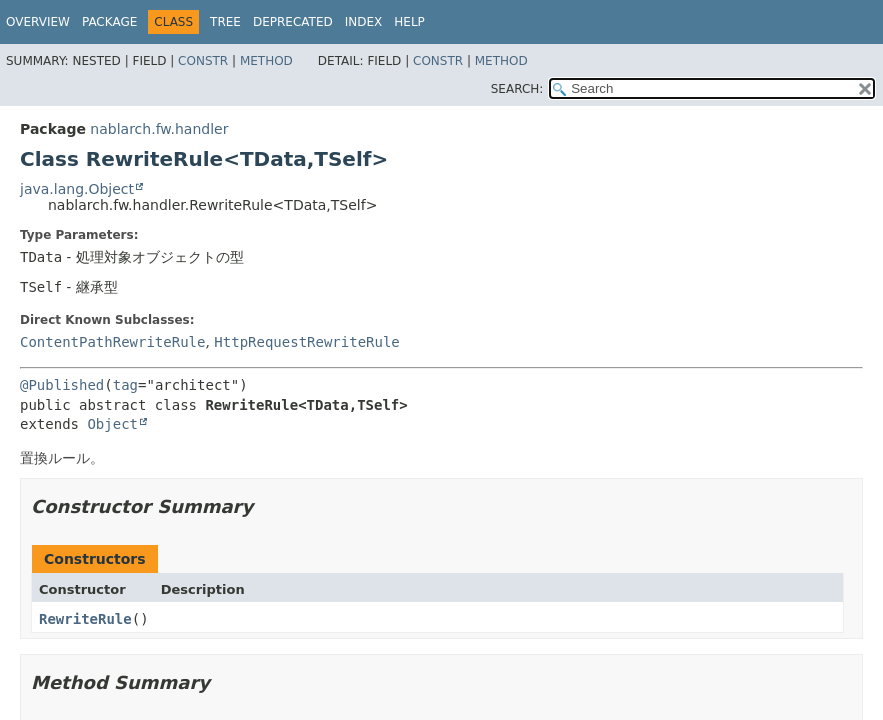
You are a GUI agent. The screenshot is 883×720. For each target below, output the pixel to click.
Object (112, 424)
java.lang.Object (77, 189)
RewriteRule (85, 619)
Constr (203, 61)
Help (409, 22)
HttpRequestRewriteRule (306, 342)
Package (109, 22)
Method (266, 61)
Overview (38, 22)
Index (364, 22)
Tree (225, 22)
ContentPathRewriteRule (112, 342)
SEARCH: (517, 89)
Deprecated (293, 22)
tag (125, 385)
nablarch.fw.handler (159, 129)
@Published (62, 385)
